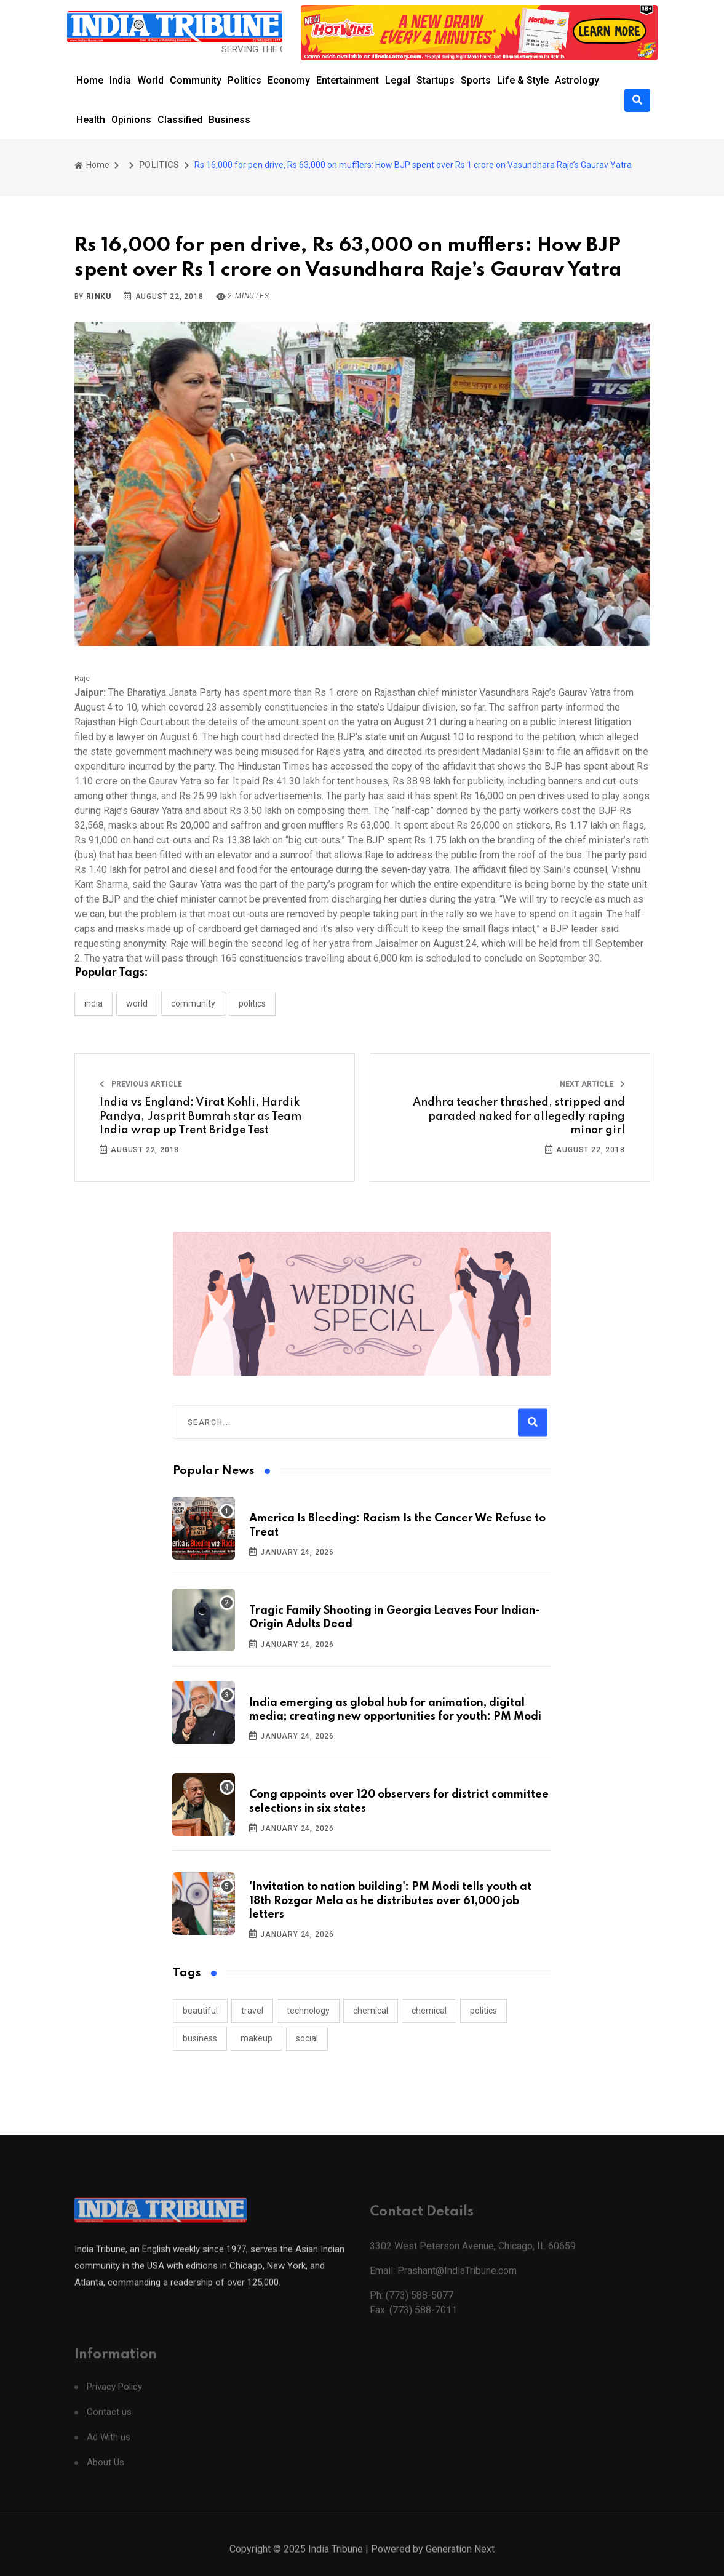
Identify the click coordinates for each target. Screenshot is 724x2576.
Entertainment (347, 80)
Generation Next (460, 2562)
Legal (397, 80)
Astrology (577, 80)
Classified (179, 120)
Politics (244, 80)
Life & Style (523, 80)
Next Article (592, 1084)
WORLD (137, 1003)
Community (195, 80)
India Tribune (335, 2562)
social (307, 2038)
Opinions (131, 120)
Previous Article (141, 1084)
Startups (435, 80)
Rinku (98, 296)
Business (229, 120)
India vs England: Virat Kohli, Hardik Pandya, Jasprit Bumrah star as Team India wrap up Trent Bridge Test (200, 1116)
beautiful (200, 2011)
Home (89, 80)
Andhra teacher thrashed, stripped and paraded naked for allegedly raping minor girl (519, 1116)
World (150, 80)
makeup (256, 2038)
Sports (476, 80)
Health (90, 120)
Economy (289, 80)
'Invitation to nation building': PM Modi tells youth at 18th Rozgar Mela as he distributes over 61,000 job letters (390, 1900)
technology (308, 2011)
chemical (370, 2011)
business (200, 2038)
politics (483, 2011)
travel (252, 2011)
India (120, 80)
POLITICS (159, 165)
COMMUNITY (193, 1003)
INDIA (93, 1003)
